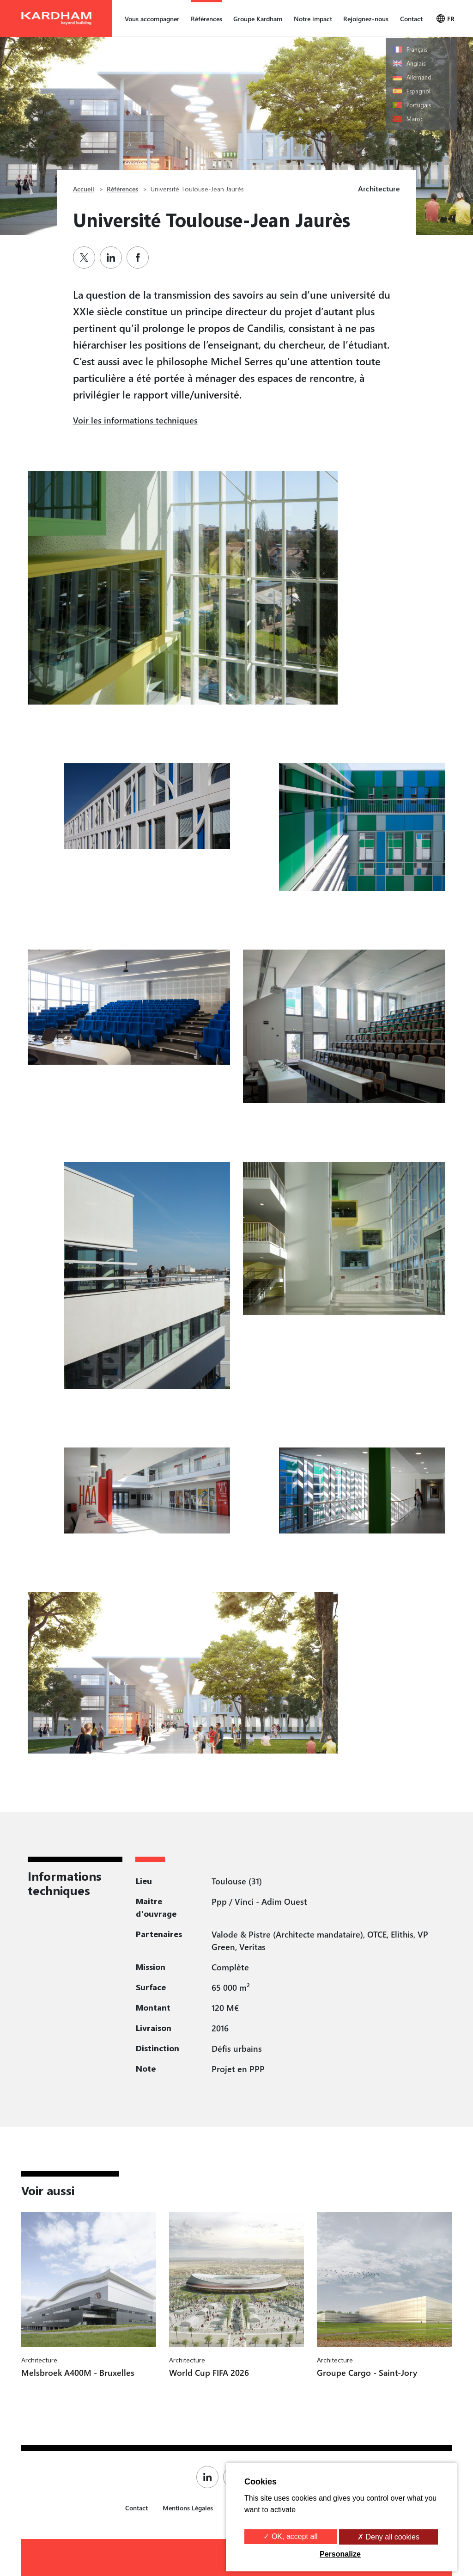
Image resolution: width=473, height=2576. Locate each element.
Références (206, 18)
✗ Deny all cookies (388, 2537)
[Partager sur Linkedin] (113, 257)
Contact (411, 18)
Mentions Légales (188, 2507)
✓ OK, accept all (290, 2536)
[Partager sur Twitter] (86, 257)
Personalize (340, 2554)
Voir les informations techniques (135, 420)
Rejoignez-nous (365, 18)
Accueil (83, 188)
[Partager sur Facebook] (140, 257)
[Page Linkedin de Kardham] (209, 2477)
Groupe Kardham (257, 18)
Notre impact (313, 18)
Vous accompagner (152, 18)
